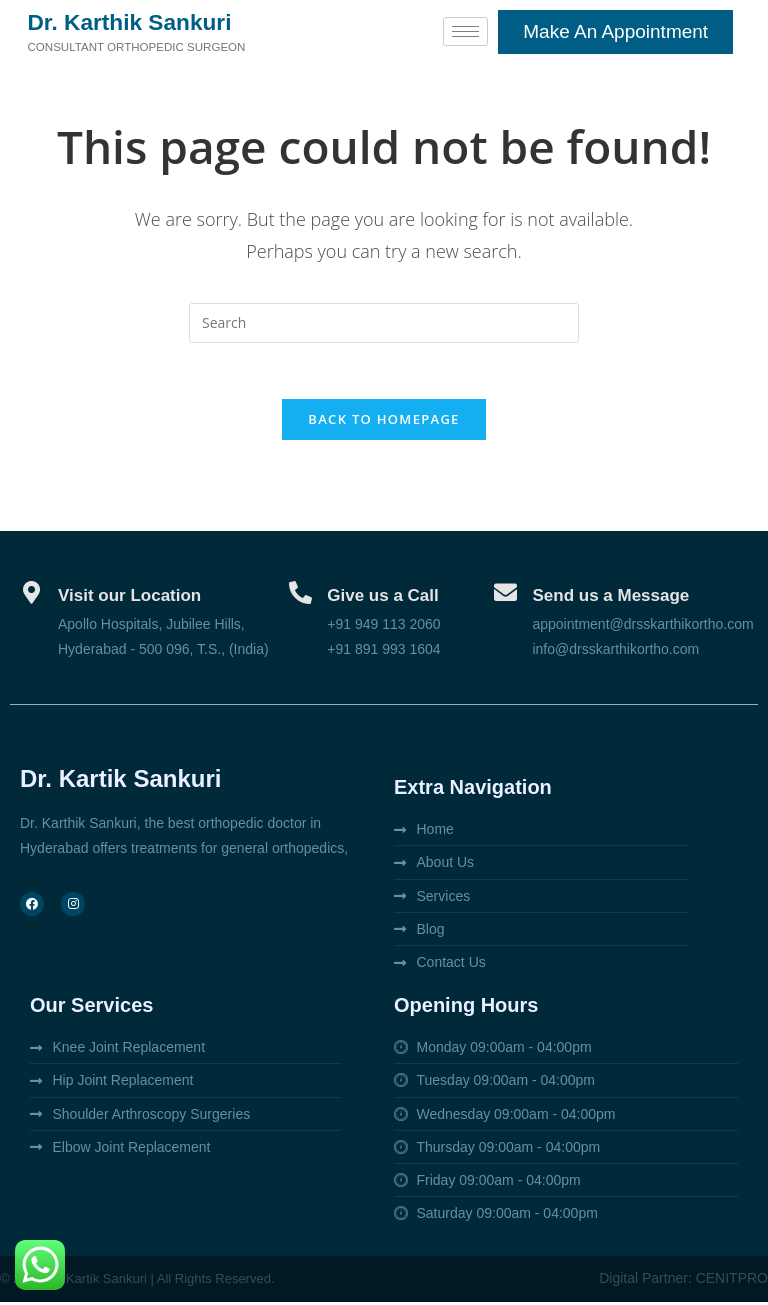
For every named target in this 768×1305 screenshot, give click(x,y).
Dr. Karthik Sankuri (136, 21)
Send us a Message (610, 599)
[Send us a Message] (505, 596)
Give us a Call (383, 599)
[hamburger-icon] (465, 31)
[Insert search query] (384, 322)
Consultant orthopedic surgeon (141, 47)
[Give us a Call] (300, 596)
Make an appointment (615, 31)
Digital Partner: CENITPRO (683, 1282)
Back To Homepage (383, 423)
